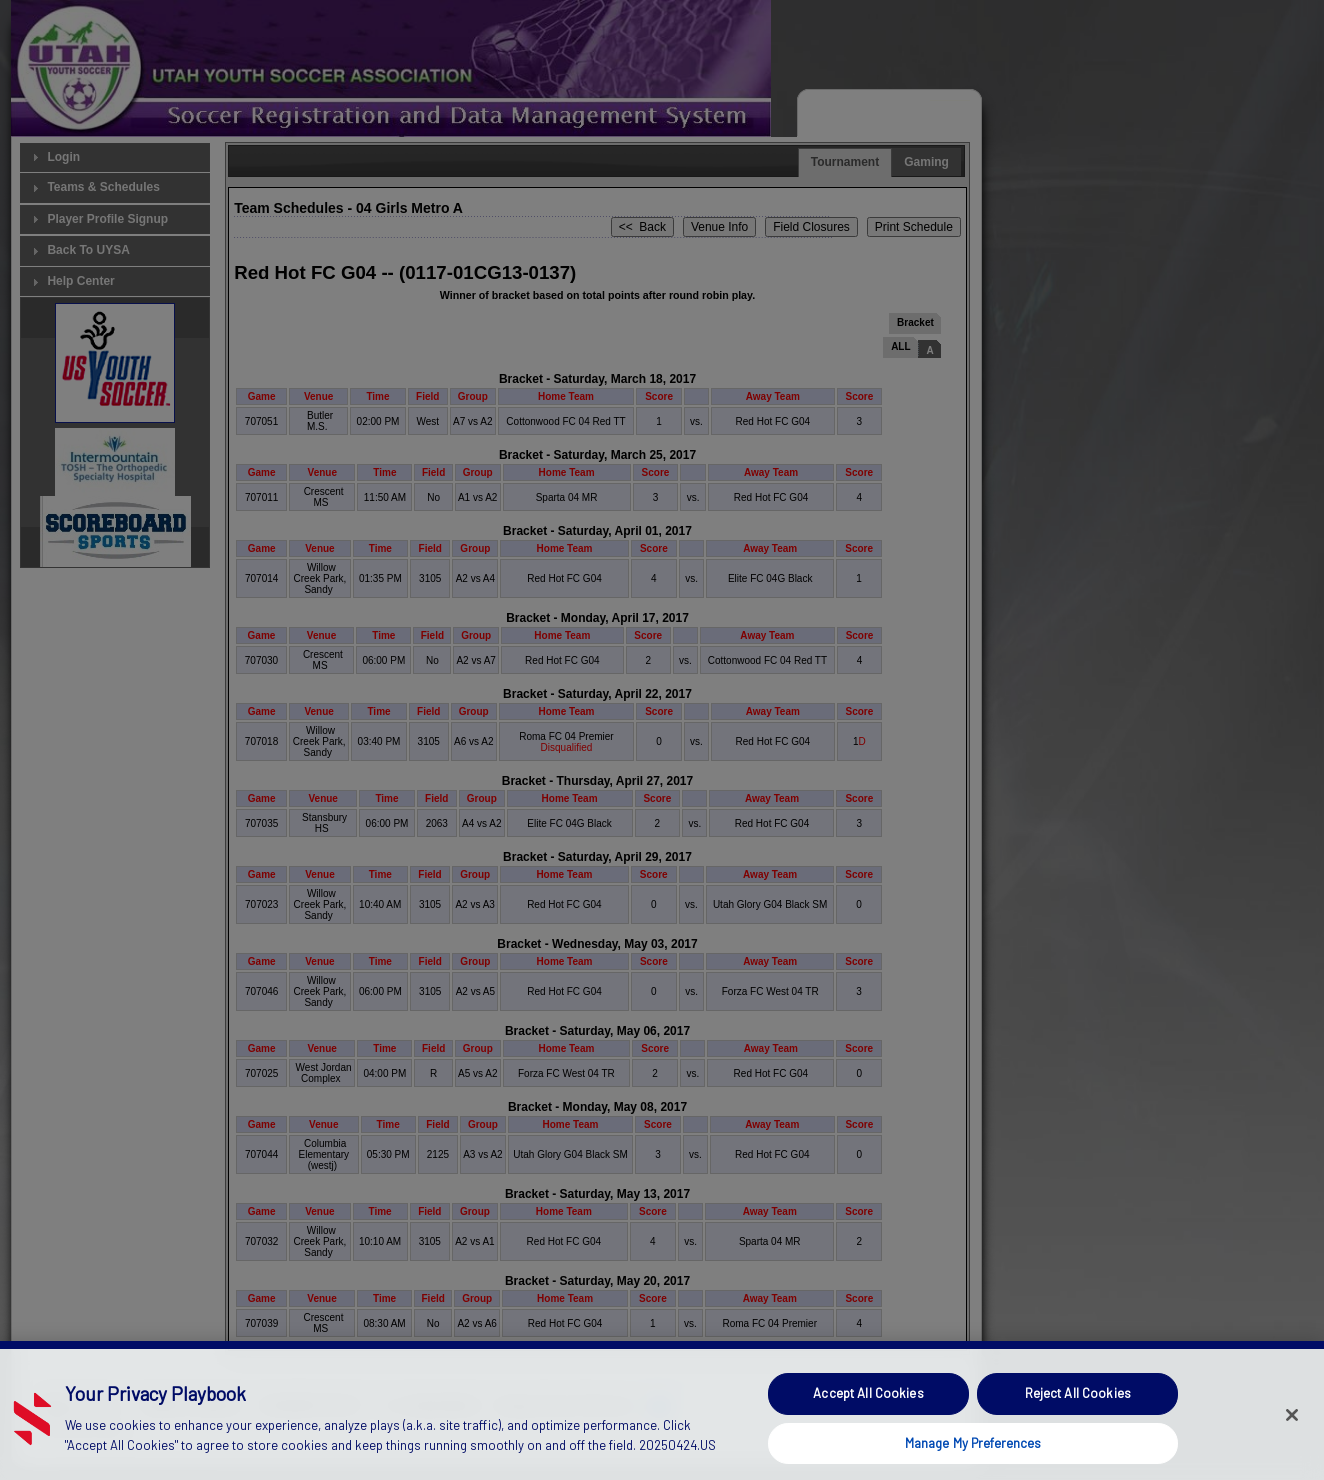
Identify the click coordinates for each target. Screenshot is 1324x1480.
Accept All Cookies (868, 1425)
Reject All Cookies (1078, 1425)
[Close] (1292, 1447)
